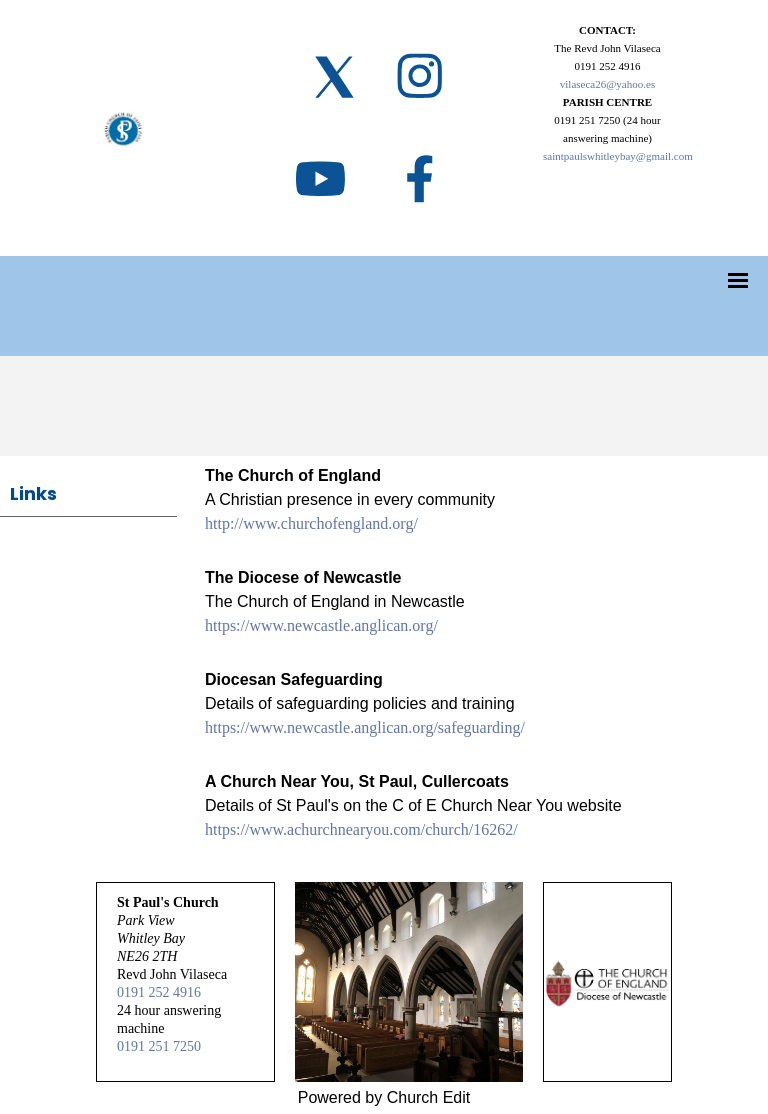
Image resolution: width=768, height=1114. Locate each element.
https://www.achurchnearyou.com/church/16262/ (361, 829)
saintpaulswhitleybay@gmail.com (618, 156)
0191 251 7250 (159, 1046)
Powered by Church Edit (384, 1097)
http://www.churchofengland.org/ (311, 523)
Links (33, 493)
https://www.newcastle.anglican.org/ (321, 625)
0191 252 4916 (159, 992)
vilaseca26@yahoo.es (607, 84)
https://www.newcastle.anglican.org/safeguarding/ (365, 727)
